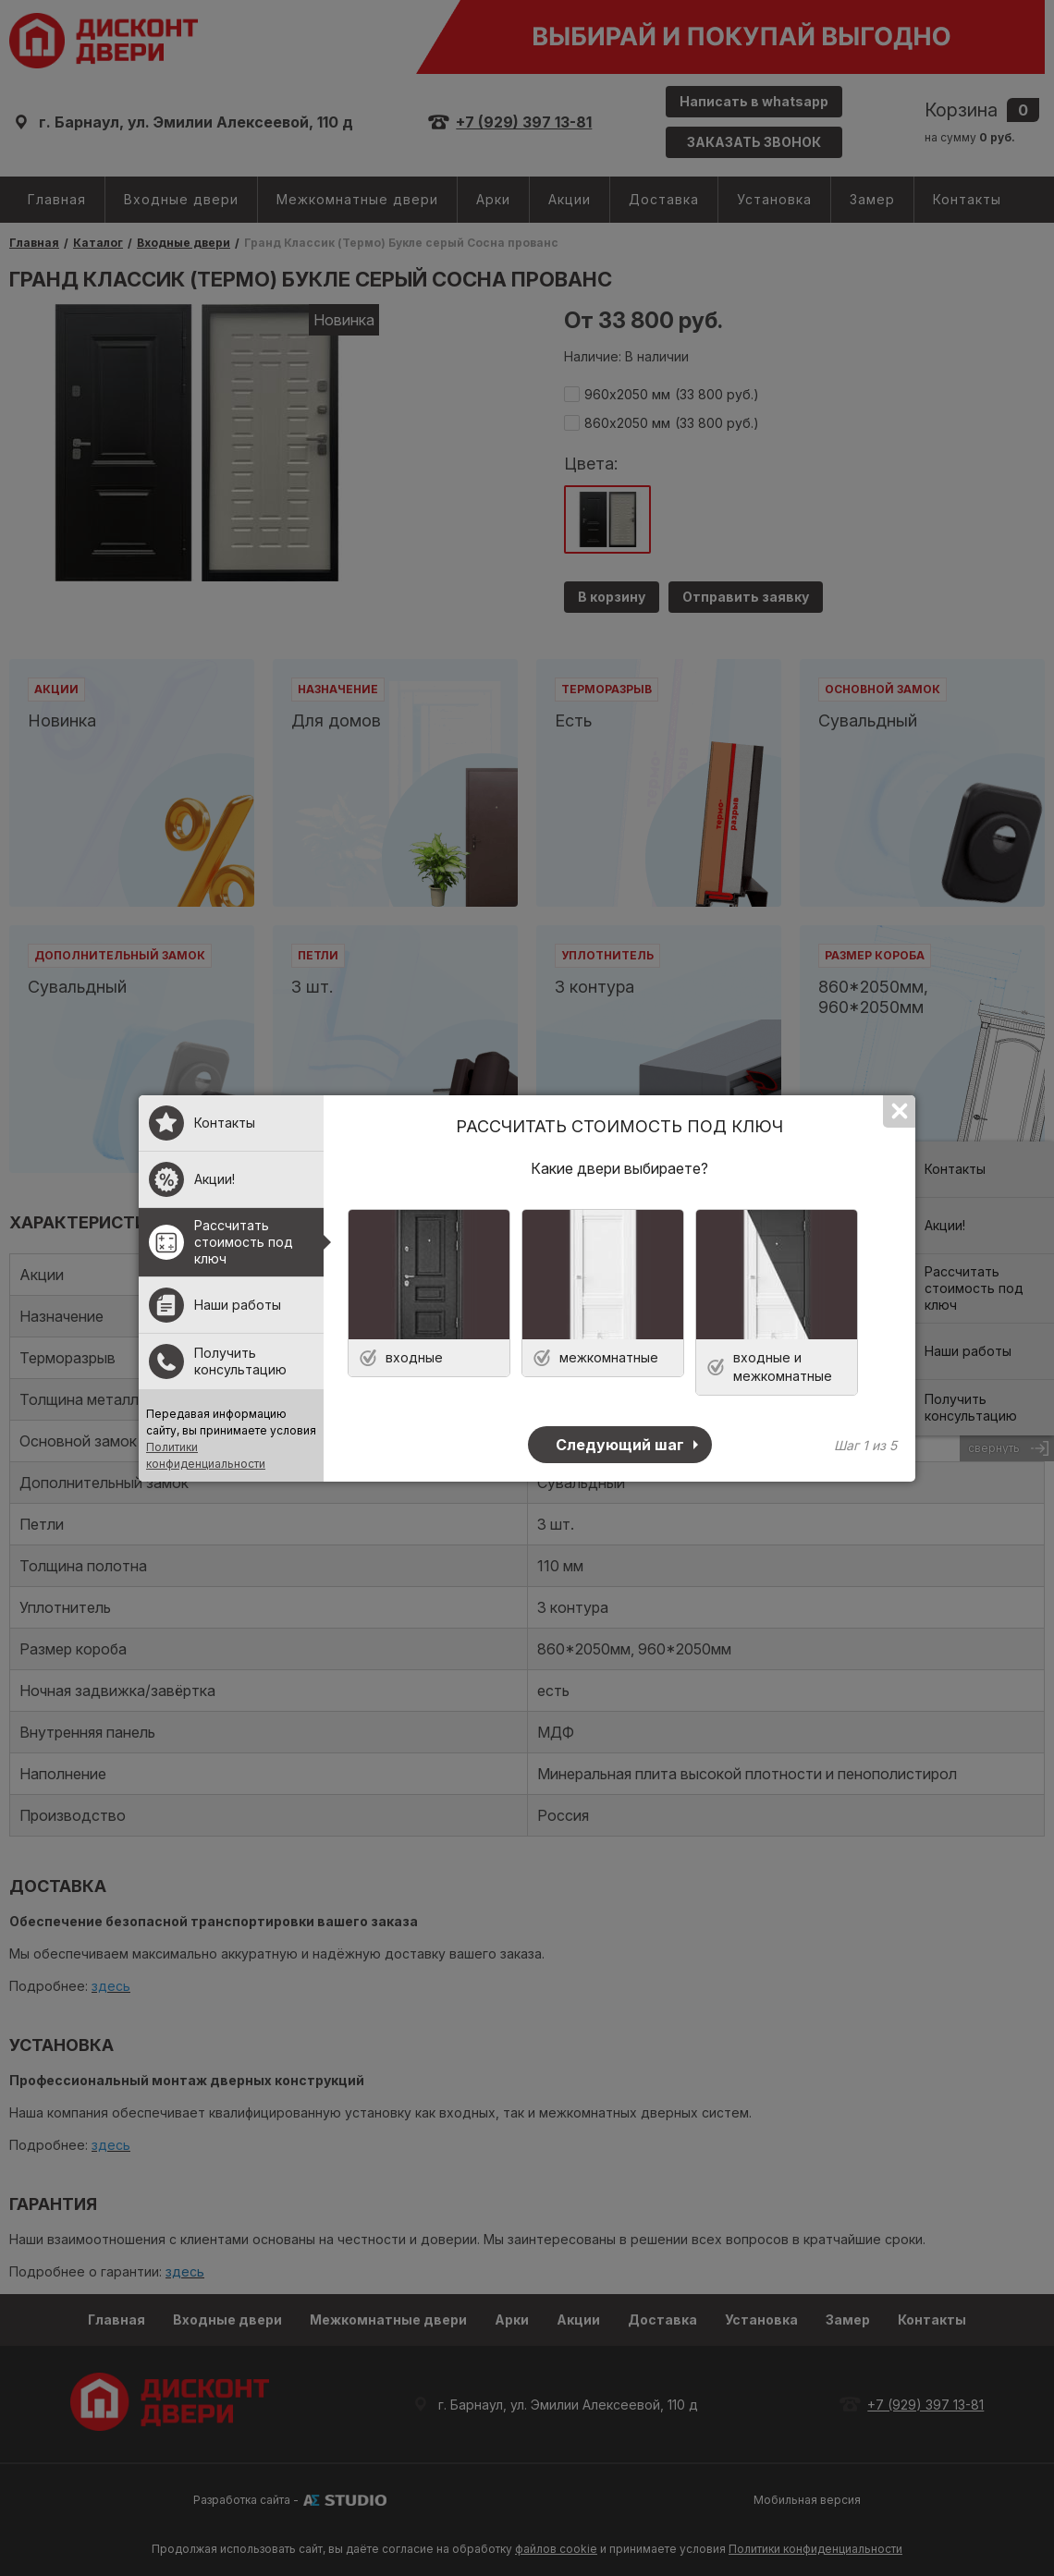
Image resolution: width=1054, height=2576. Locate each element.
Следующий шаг (620, 1444)
